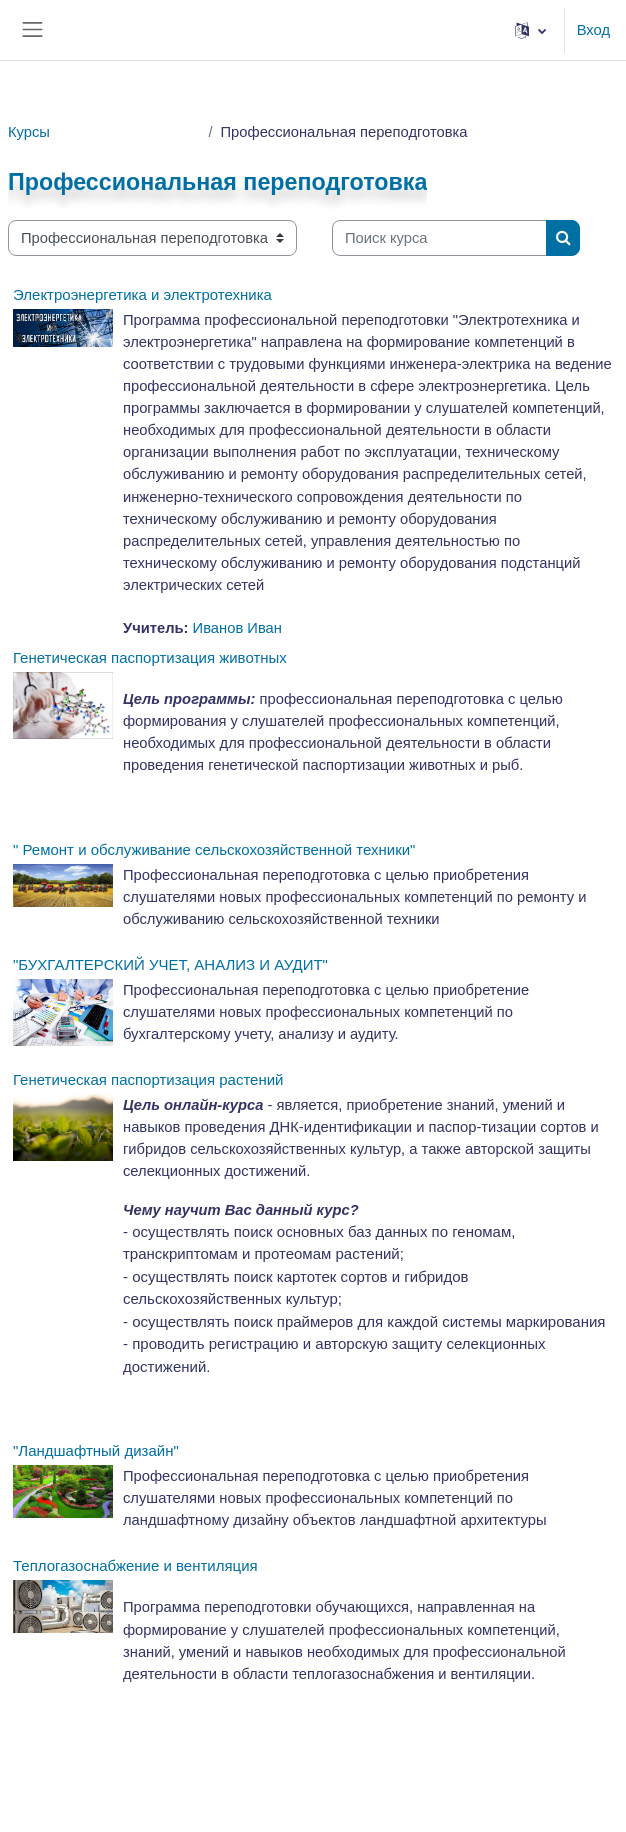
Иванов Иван (237, 628)
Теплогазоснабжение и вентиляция (135, 1565)
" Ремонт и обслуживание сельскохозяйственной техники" (214, 849)
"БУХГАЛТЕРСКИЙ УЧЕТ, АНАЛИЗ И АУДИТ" (170, 964)
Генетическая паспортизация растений (148, 1079)
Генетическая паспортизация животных (150, 657)
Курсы (29, 132)
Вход (593, 30)
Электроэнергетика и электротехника (142, 294)
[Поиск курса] (439, 238)
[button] (530, 30)
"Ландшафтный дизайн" (96, 1450)
